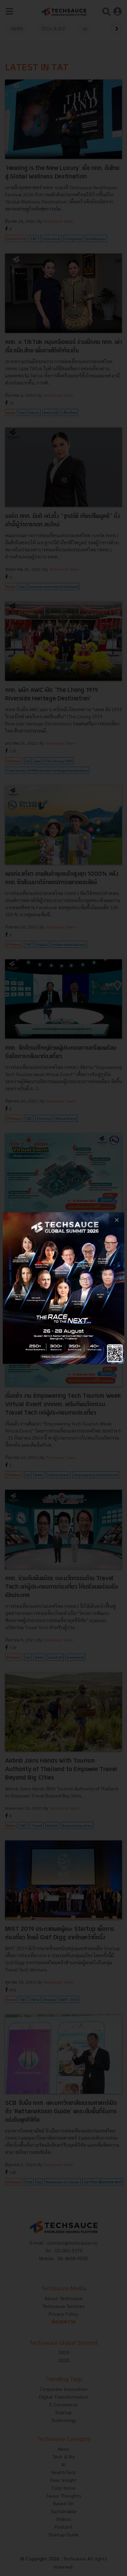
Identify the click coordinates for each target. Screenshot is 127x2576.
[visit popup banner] (63, 1288)
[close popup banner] (116, 1219)
